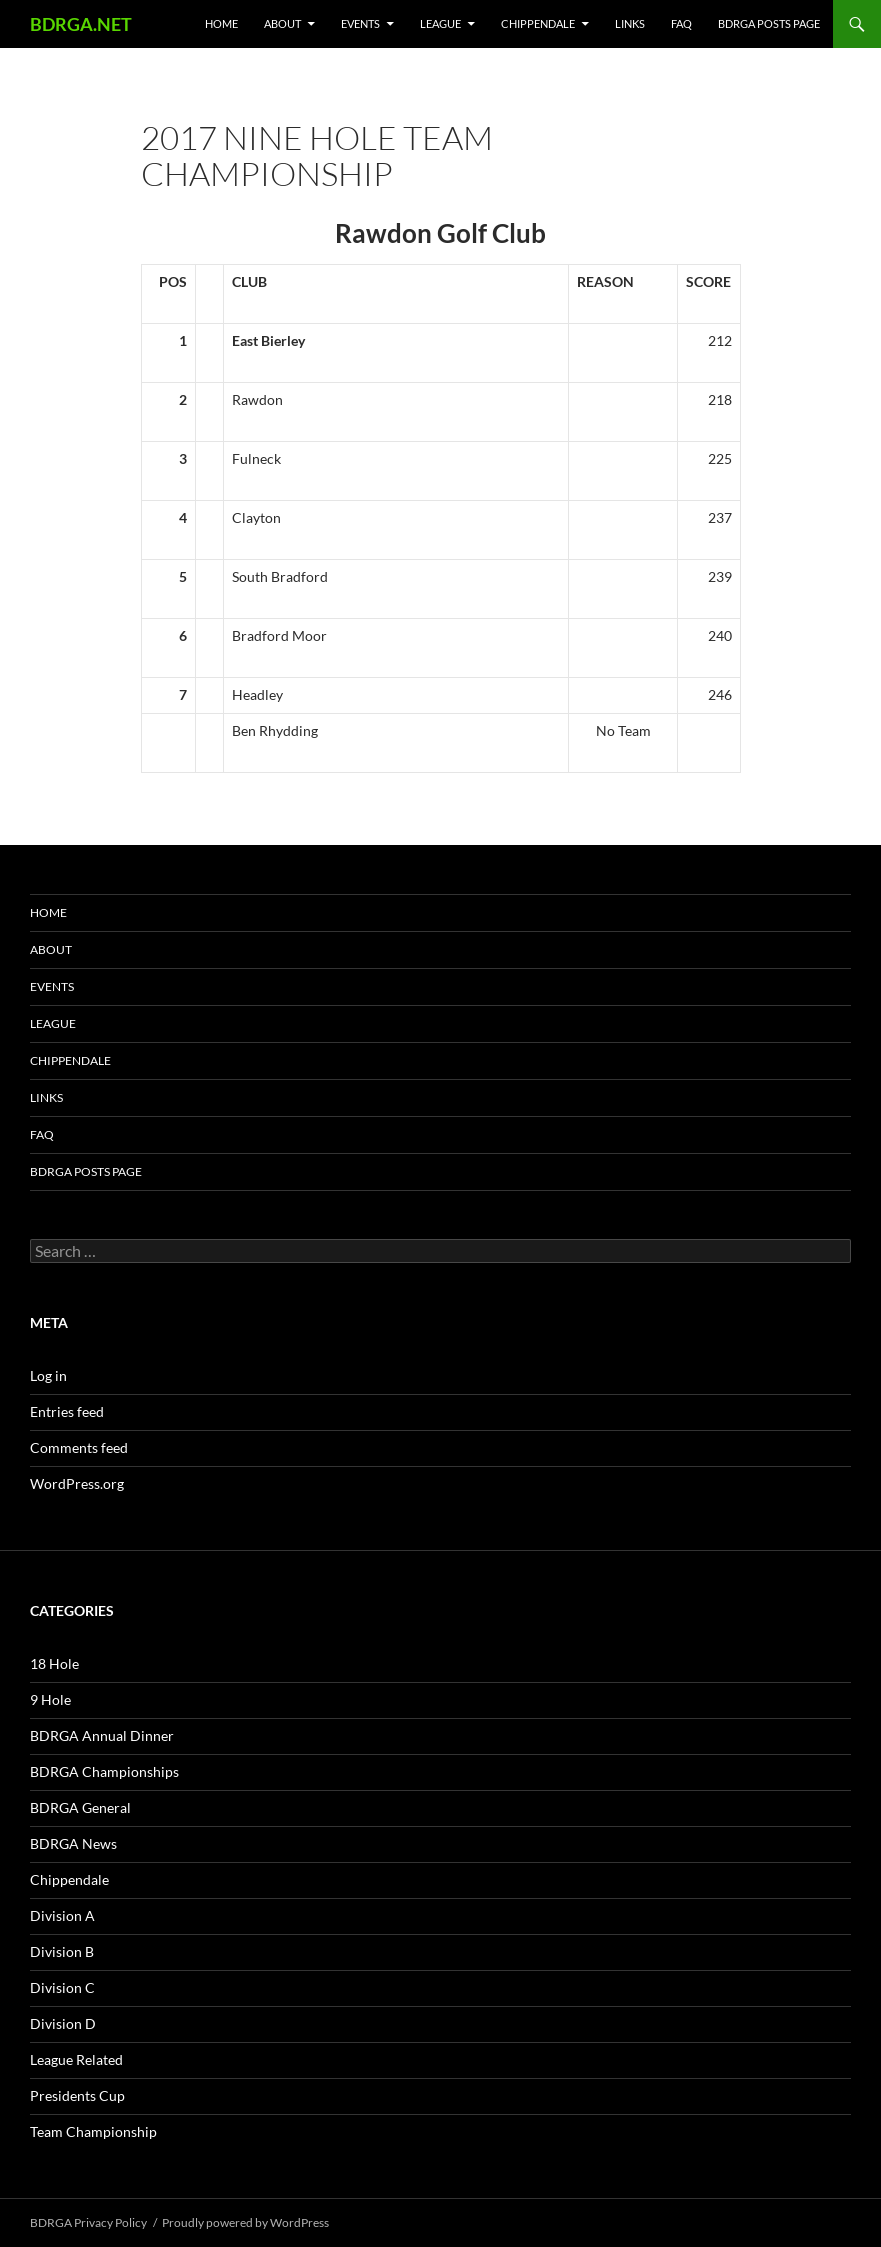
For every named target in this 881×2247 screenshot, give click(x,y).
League (440, 23)
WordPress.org (77, 1483)
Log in (48, 1375)
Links (630, 23)
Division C (62, 1987)
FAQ (681, 23)
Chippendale (538, 23)
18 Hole (54, 1663)
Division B (62, 1951)
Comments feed (79, 1447)
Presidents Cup (77, 2095)
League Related (76, 2059)
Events (360, 23)
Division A (62, 1915)
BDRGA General (80, 1807)
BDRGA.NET (81, 24)
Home (221, 23)
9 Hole (50, 1699)
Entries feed (67, 1411)
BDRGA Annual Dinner (102, 1735)
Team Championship (93, 2131)
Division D (63, 2023)
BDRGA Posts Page (769, 23)
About (282, 23)
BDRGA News (73, 1843)
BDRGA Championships (104, 1771)
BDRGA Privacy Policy (88, 2222)
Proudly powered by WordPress (245, 2222)
